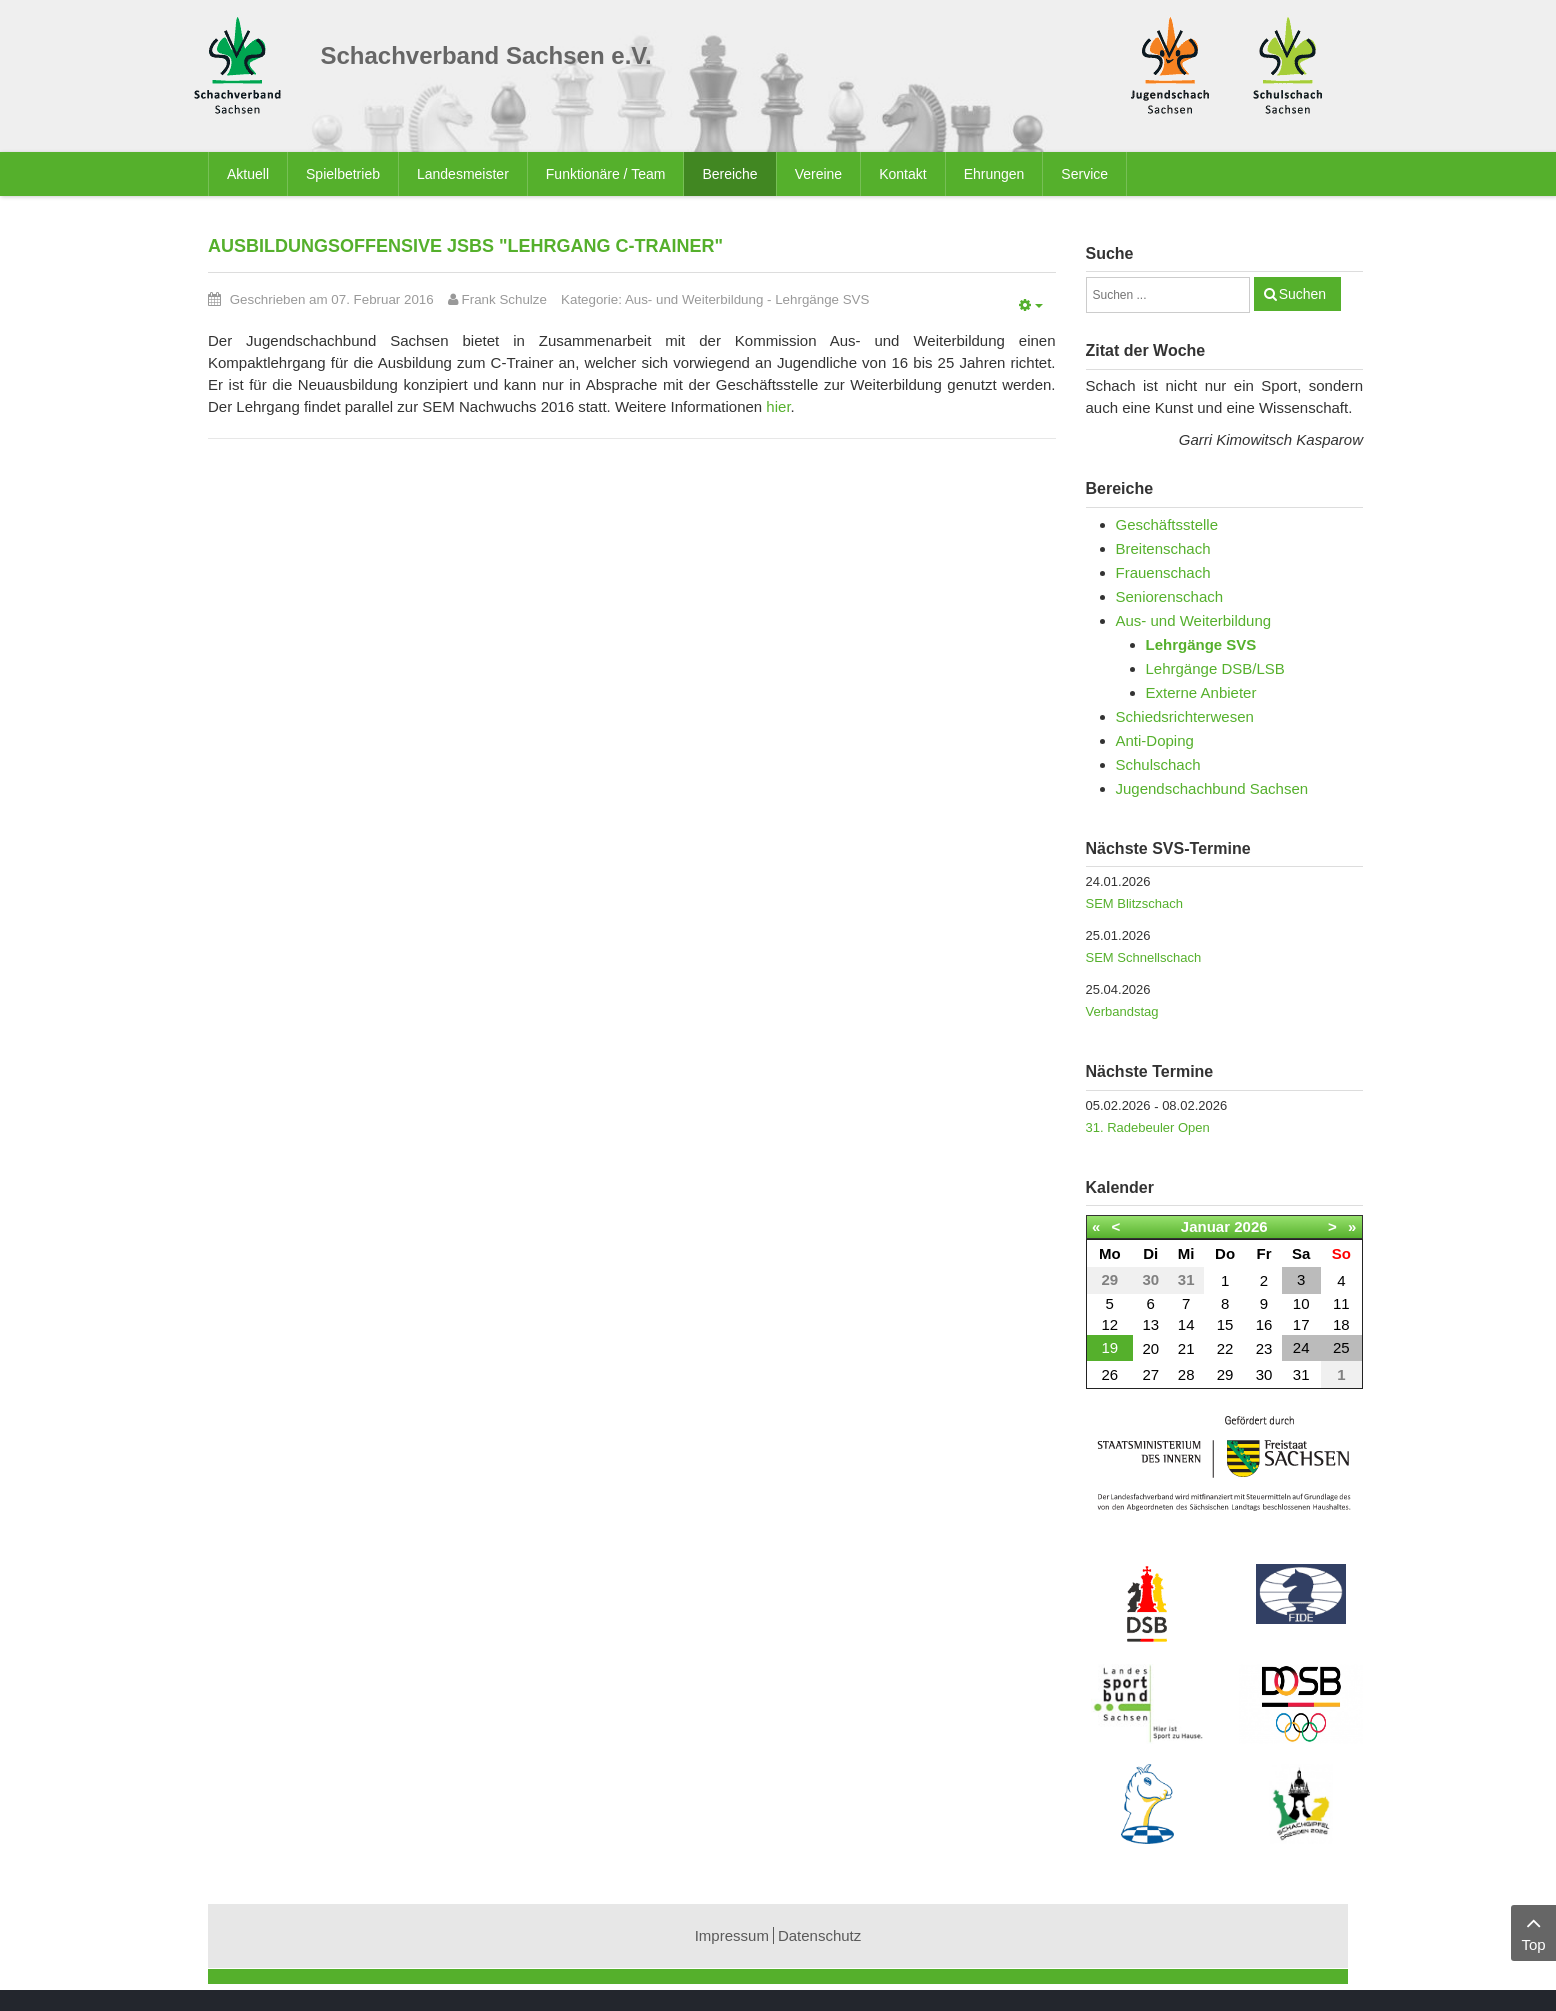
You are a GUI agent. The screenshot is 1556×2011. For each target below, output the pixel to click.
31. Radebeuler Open (1148, 1127)
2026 (1250, 1226)
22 (1225, 1348)
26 (1109, 1374)
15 (1225, 1324)
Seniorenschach (1170, 596)
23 (1264, 1348)
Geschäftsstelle (1167, 524)
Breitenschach (1163, 548)
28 (1186, 1374)
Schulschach (1158, 764)
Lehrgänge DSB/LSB (1215, 668)
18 (1341, 1324)
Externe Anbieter (1201, 692)
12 (1109, 1324)
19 (1109, 1347)
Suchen (1302, 294)
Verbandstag (1122, 1011)
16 (1264, 1324)
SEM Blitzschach (1135, 903)
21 (1186, 1348)
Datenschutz (819, 1935)
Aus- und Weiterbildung (694, 299)
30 (1264, 1374)
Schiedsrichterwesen (1185, 716)
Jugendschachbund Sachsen (1212, 788)
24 (1301, 1347)
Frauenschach (1163, 572)
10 (1301, 1303)
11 (1341, 1303)
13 (1150, 1324)
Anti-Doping (1155, 740)
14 (1186, 1324)
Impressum (732, 1935)
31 (1301, 1374)
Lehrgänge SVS (822, 299)
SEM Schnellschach (1144, 957)
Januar (1205, 1226)
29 (1225, 1374)
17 (1301, 1324)
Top (1533, 1931)
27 (1150, 1374)
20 (1150, 1348)
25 (1341, 1347)
